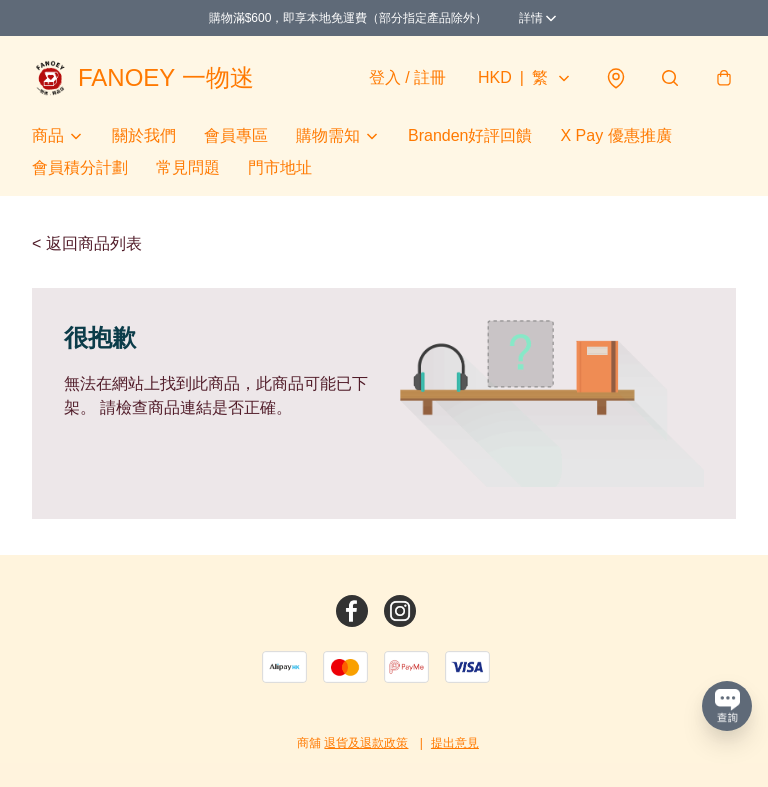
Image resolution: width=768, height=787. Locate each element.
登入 (407, 77)
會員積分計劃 (80, 167)
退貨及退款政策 (366, 743)
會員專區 (236, 135)
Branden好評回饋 (470, 135)
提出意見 (455, 743)
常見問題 (188, 167)
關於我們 (144, 135)
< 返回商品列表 (87, 243)
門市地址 (280, 167)
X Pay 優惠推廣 (616, 135)
